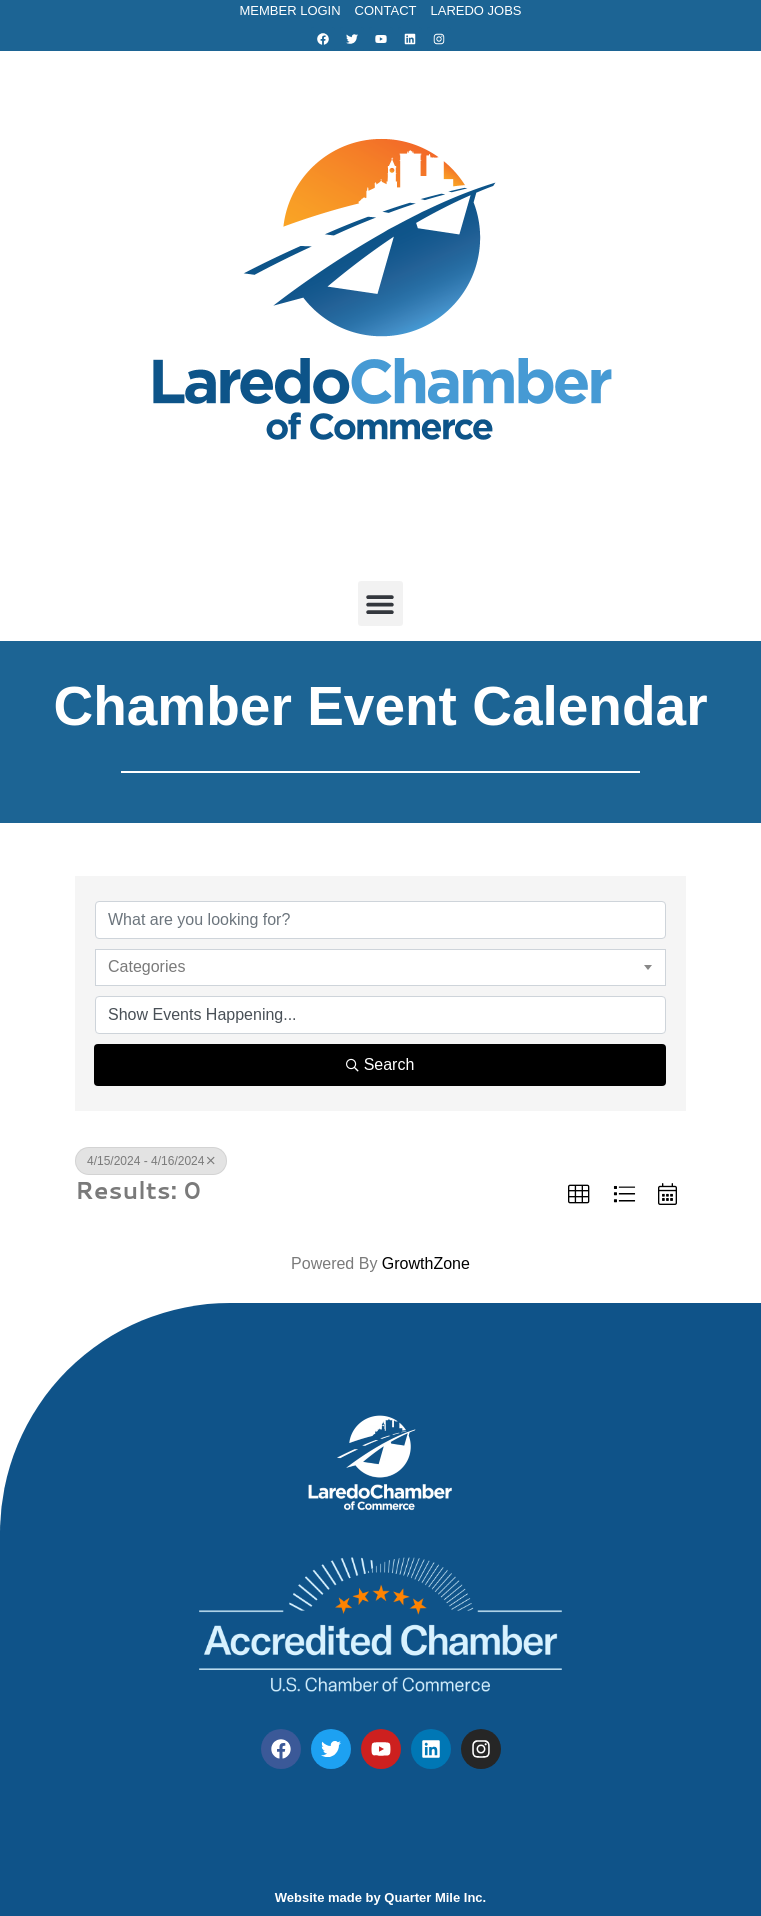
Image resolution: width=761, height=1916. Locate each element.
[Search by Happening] (380, 1015)
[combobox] (380, 967)
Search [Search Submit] (380, 1064)
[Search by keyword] (380, 920)
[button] (380, 603)
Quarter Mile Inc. (435, 1897)
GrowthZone (426, 1263)
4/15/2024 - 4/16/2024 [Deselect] (151, 1161)
